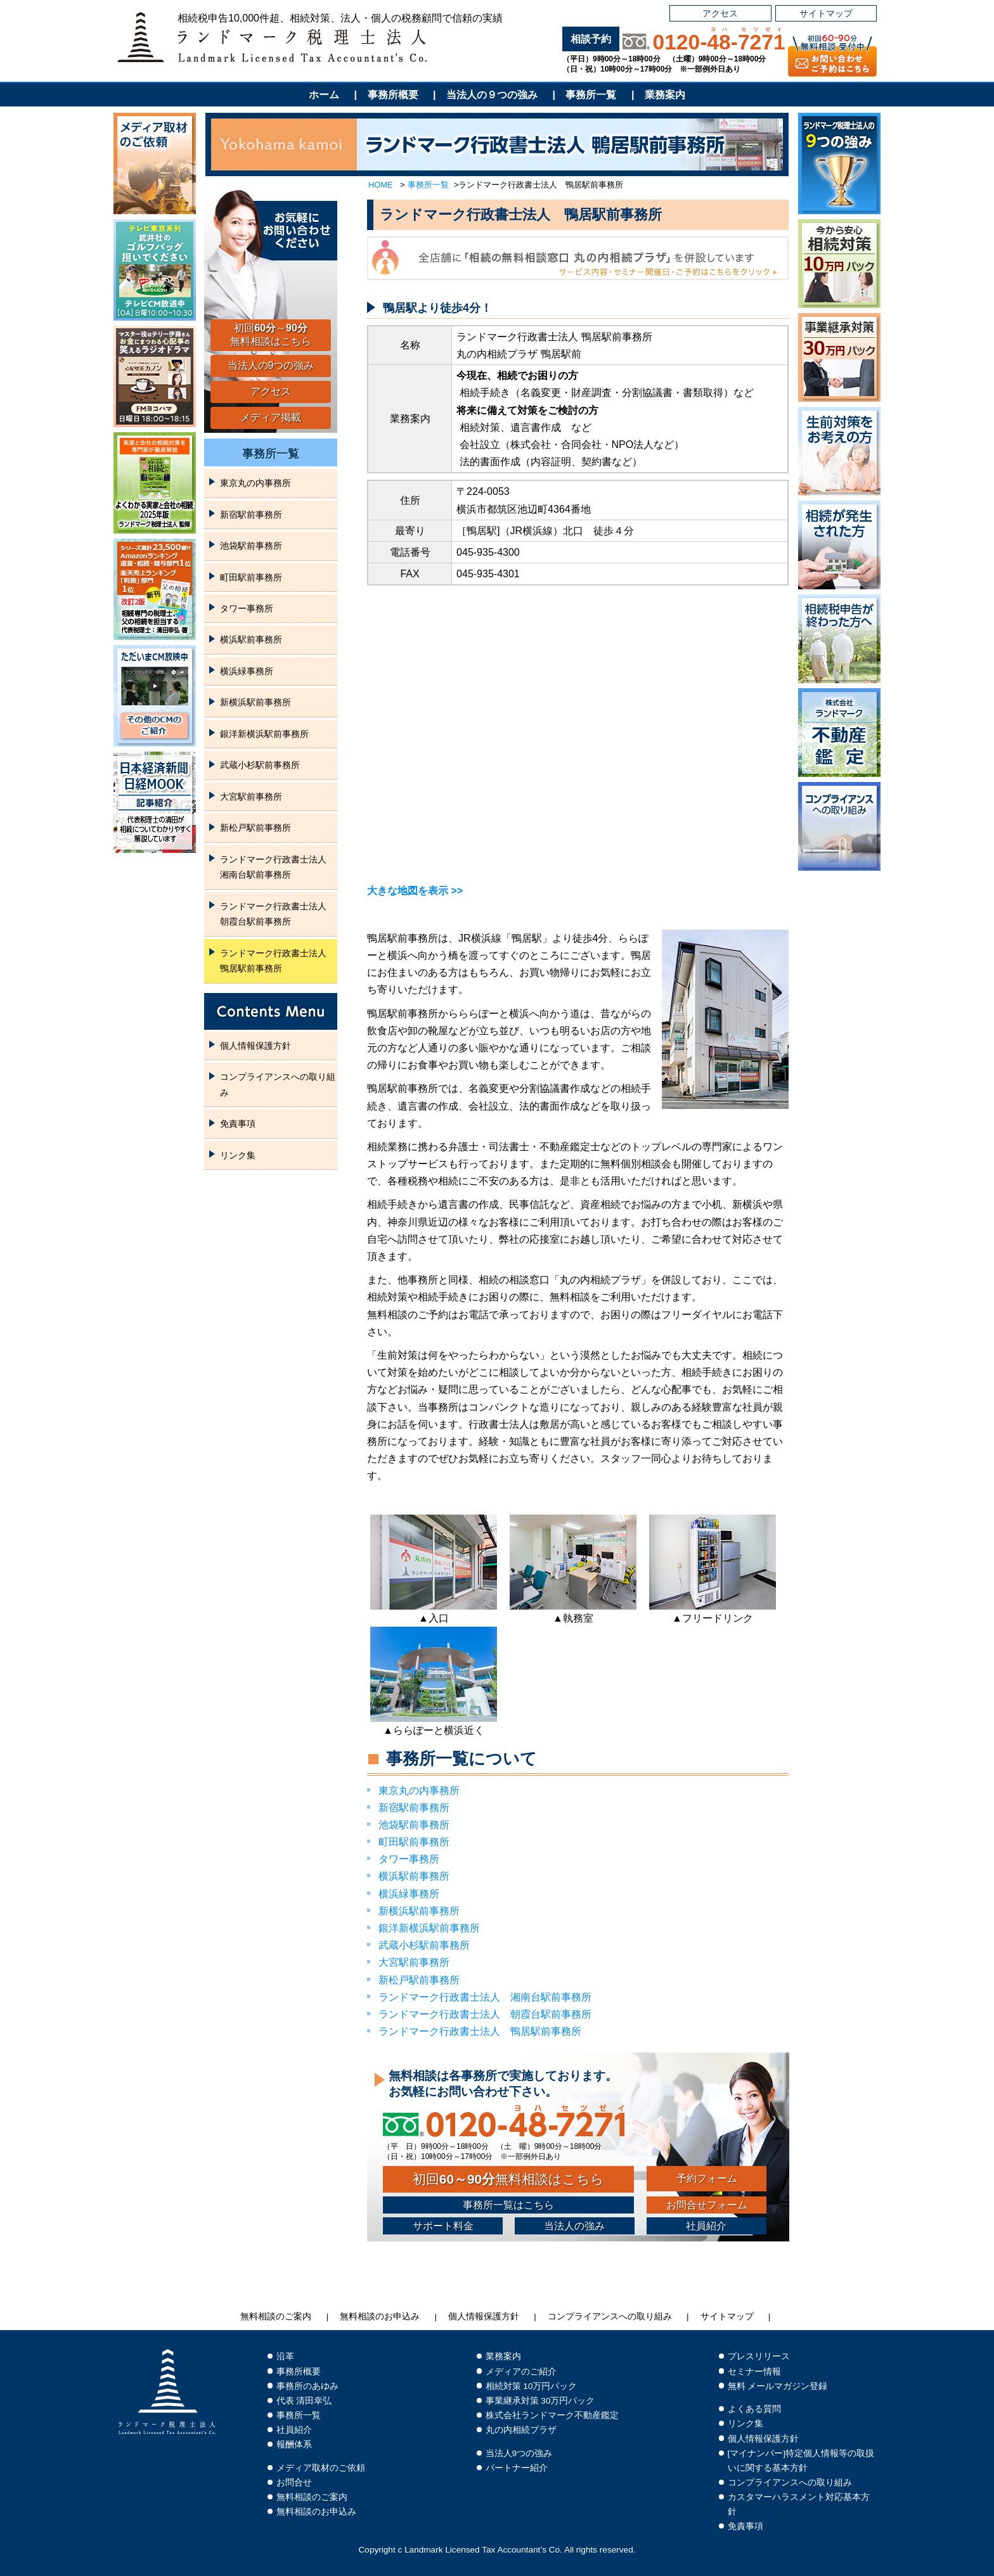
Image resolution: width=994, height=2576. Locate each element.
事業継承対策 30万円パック (540, 2401)
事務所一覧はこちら (508, 2205)
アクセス (720, 13)
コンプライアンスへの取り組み (277, 1084)
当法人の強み (574, 2225)
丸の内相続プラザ (521, 2430)
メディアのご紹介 (521, 2371)
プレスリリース (759, 2356)
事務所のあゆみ (307, 2386)
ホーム (324, 94)
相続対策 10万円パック (532, 2386)
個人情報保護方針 (255, 1046)
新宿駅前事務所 (413, 1807)
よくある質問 (754, 2409)
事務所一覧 (590, 94)
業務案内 (665, 94)
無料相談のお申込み (380, 2316)
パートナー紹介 (517, 2468)
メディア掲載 (270, 417)
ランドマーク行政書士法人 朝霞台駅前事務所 (484, 2014)
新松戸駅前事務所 (419, 1980)
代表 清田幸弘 (304, 2401)
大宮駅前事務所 (413, 1962)
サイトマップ (826, 13)
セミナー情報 (754, 2371)
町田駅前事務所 (413, 1841)
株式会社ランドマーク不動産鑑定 (552, 2415)
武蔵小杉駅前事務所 (424, 1945)
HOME (380, 184)
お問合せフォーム (706, 2205)
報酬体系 (294, 2444)
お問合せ (294, 2482)
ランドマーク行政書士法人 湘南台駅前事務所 (484, 1997)
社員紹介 (706, 2225)
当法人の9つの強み (271, 365)
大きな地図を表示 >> (415, 890)
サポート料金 (443, 2225)
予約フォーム (706, 2178)
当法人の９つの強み (492, 94)
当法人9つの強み (519, 2453)
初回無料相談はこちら (508, 2179)
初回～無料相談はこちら (270, 335)
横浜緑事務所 (408, 1893)
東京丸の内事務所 (419, 1790)
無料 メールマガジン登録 (778, 2386)
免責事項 (237, 1123)
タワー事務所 (408, 1859)
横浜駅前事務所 (413, 1876)
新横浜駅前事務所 (419, 1911)
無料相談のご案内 (275, 2316)
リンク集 (237, 1155)
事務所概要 (393, 94)
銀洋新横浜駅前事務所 (429, 1928)
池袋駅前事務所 (413, 1824)
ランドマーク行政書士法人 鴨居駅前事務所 (479, 2031)
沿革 (285, 2356)
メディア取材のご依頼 (320, 2468)
